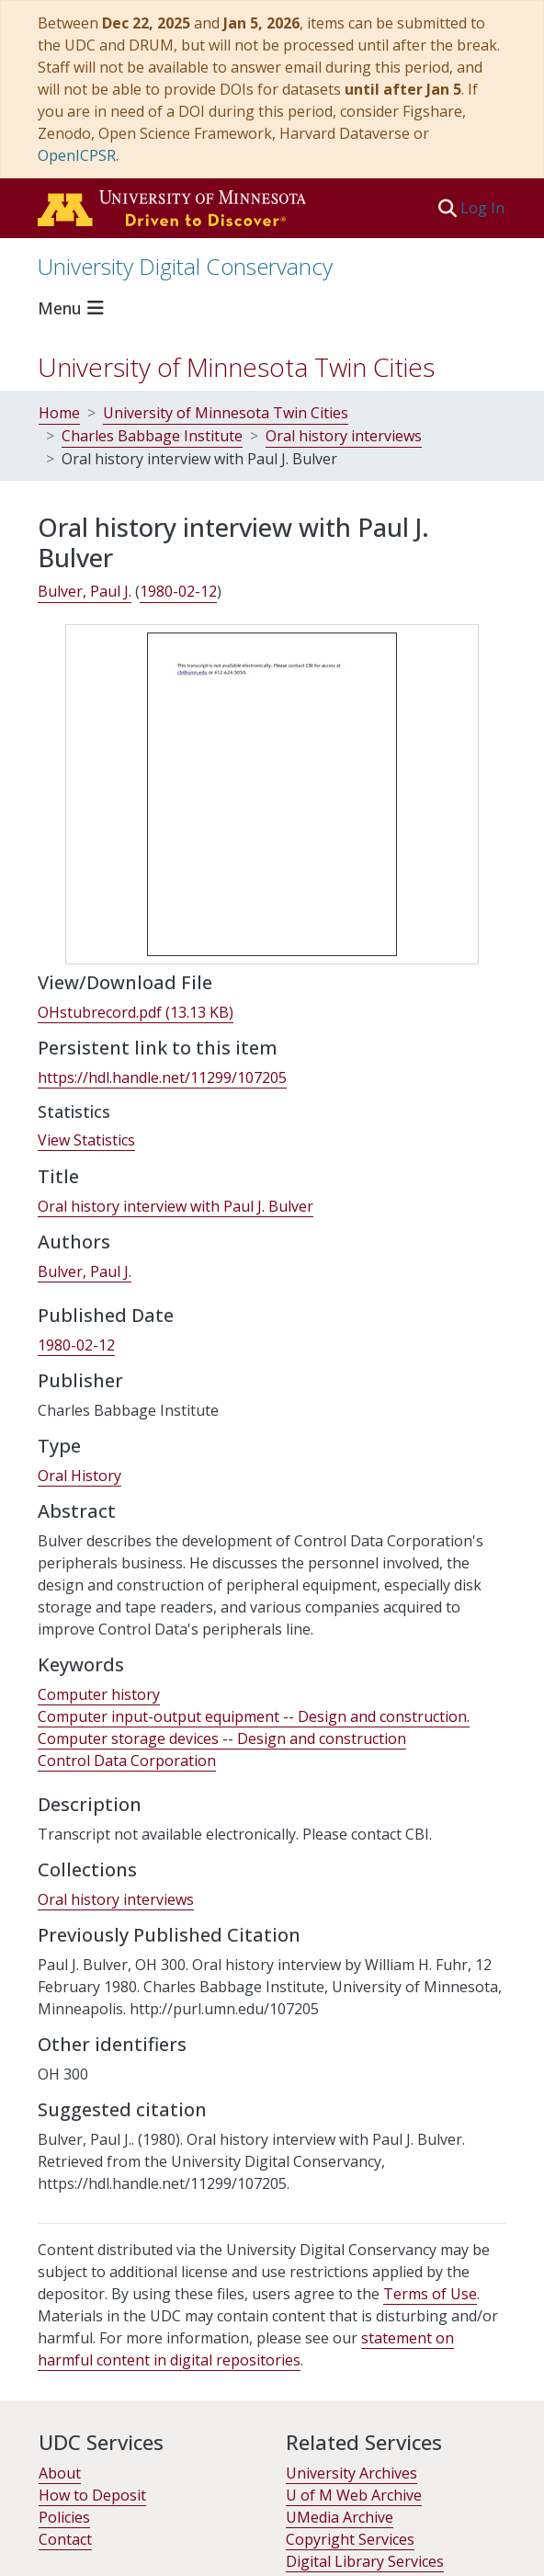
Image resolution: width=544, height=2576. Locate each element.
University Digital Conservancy (185, 266)
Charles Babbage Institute (152, 436)
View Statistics (86, 1140)
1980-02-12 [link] (178, 591)
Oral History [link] (79, 1475)
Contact (65, 2539)
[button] (447, 208)
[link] (135, 1012)
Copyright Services (350, 2539)
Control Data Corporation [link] (127, 1760)
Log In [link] (483, 208)
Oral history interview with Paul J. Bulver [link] (175, 1206)
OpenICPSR (77, 155)
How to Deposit (92, 2495)
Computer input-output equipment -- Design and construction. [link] (254, 1716)
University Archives (351, 2473)
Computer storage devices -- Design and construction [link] (222, 1738)
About (60, 2473)
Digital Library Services (365, 2561)
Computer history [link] (99, 1694)
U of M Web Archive (354, 2495)
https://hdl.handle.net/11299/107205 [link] (162, 1077)
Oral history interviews (344, 436)
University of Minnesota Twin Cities (236, 366)
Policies (64, 2517)
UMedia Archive (339, 2517)
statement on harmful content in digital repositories (246, 2349)
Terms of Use (430, 2294)
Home (59, 413)
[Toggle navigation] (73, 308)
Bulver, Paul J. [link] (84, 591)
